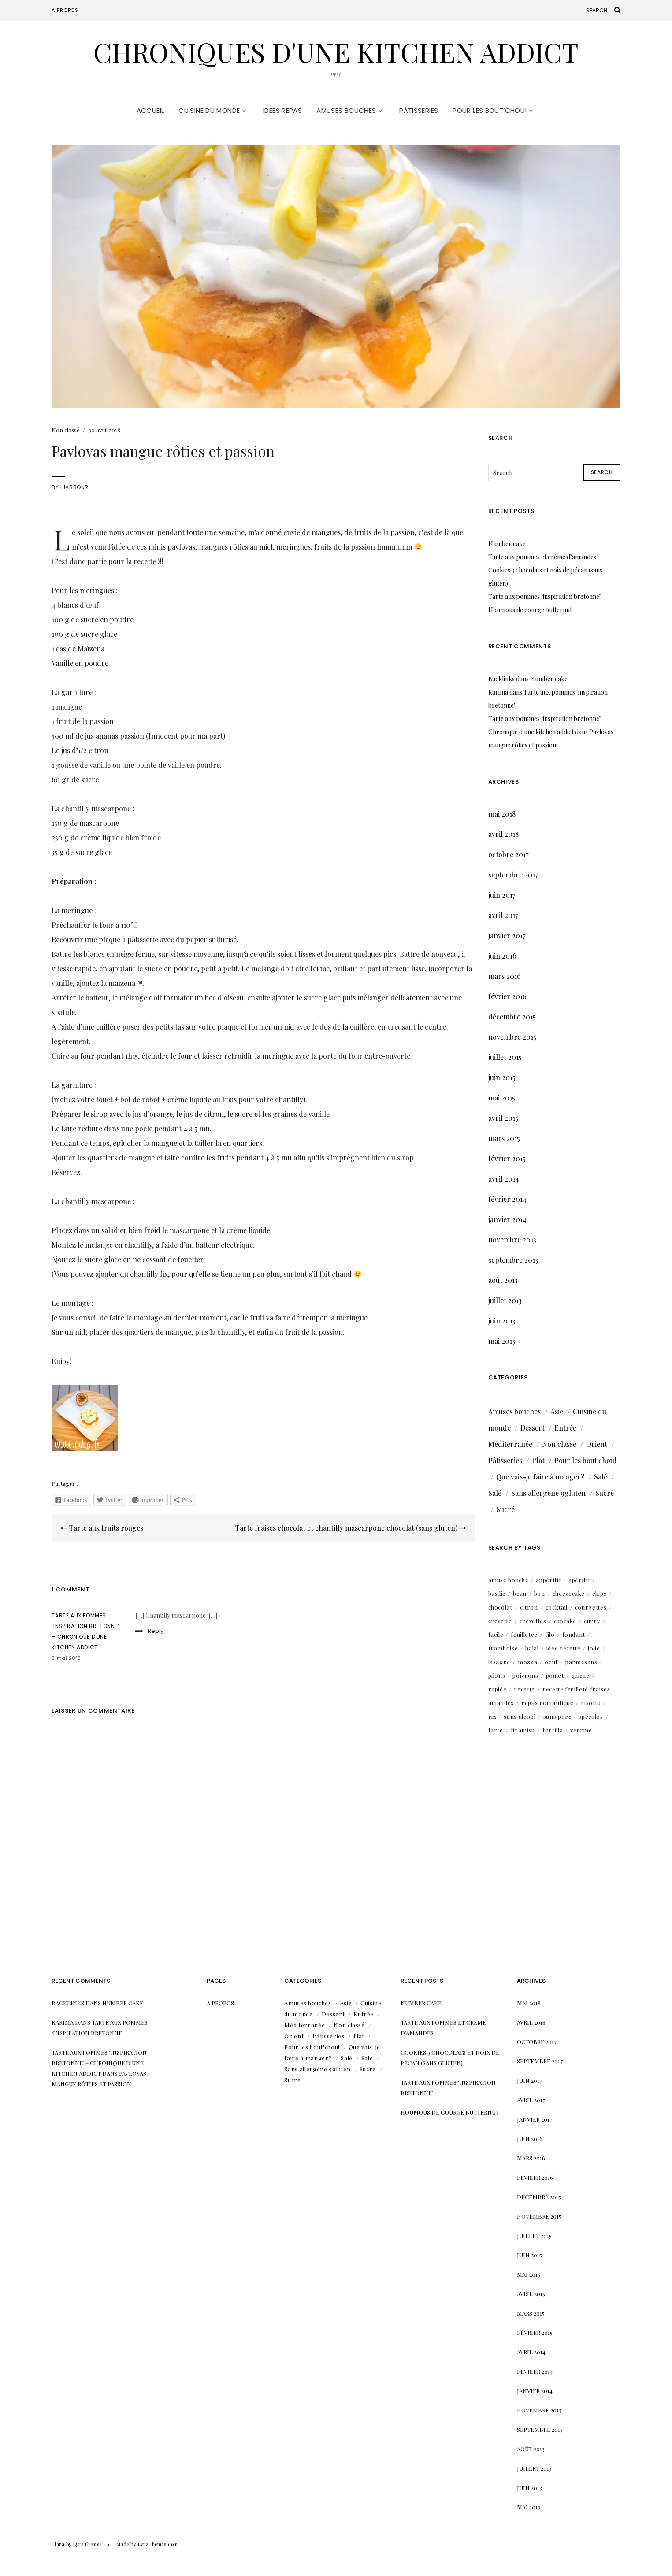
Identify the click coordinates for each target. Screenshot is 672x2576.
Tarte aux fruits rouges (101, 1527)
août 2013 (503, 1280)
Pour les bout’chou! (493, 110)
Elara (58, 2544)
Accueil (150, 110)
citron (529, 1607)
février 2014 (507, 1199)
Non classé (66, 430)
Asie (556, 1411)
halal (531, 1648)
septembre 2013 (513, 1259)
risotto (591, 1702)
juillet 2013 (505, 1300)
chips (599, 1593)
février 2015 (507, 1158)
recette (524, 1689)
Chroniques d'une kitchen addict (336, 51)
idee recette (563, 1648)
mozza (527, 1661)
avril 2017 (503, 915)
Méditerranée (510, 1444)
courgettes (591, 1607)
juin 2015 (502, 1077)
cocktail (557, 1607)
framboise (503, 1648)
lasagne (499, 1661)
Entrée (565, 1427)
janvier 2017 (506, 935)
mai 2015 (501, 1097)
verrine (581, 1730)
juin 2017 (501, 895)
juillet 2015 (505, 1057)
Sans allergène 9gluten (548, 1493)
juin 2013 (502, 1320)
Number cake (507, 543)
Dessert (532, 1427)
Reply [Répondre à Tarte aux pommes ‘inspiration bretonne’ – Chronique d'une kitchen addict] (155, 1631)
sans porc (557, 1716)
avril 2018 (503, 834)
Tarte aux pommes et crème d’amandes (542, 557)
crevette (500, 1620)
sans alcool (519, 1716)
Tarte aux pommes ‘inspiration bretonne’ (544, 596)
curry (592, 1620)
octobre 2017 (508, 854)
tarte (495, 1730)
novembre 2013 (512, 1239)
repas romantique (547, 1702)
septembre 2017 (513, 874)
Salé (600, 1476)
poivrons (525, 1675)
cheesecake (569, 1593)
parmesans (581, 1661)
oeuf (551, 1661)
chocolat (500, 1607)
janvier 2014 (507, 1219)
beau (520, 1593)
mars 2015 (504, 1138)
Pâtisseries (418, 110)
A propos (65, 10)
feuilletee (524, 1634)
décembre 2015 (512, 1016)
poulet (555, 1675)
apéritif (579, 1580)
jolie (594, 1648)
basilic (497, 1593)
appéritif (548, 1580)
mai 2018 (502, 813)
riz (492, 1716)
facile (496, 1634)
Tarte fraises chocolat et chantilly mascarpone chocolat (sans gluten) (350, 1527)
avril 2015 (503, 1118)
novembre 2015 (512, 1036)
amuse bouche (508, 1580)
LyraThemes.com (158, 2544)
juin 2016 (502, 955)
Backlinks (501, 679)
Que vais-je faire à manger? (540, 1476)
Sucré (604, 1493)
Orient (596, 1444)
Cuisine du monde (212, 110)
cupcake (565, 1620)
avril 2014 (503, 1178)
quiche (581, 1675)
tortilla (552, 1730)
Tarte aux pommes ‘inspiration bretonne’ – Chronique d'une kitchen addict (99, 2062)
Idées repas (282, 110)
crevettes (533, 1620)
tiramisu (523, 1730)
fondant (574, 1634)
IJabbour (74, 487)
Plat (538, 1460)
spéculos (591, 1716)
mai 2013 (501, 1341)
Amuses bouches (349, 110)
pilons (496, 1675)
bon (539, 1593)
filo (550, 1634)
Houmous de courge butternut (530, 610)
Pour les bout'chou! (585, 1460)
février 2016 (507, 996)
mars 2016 (504, 976)
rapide (497, 1689)
